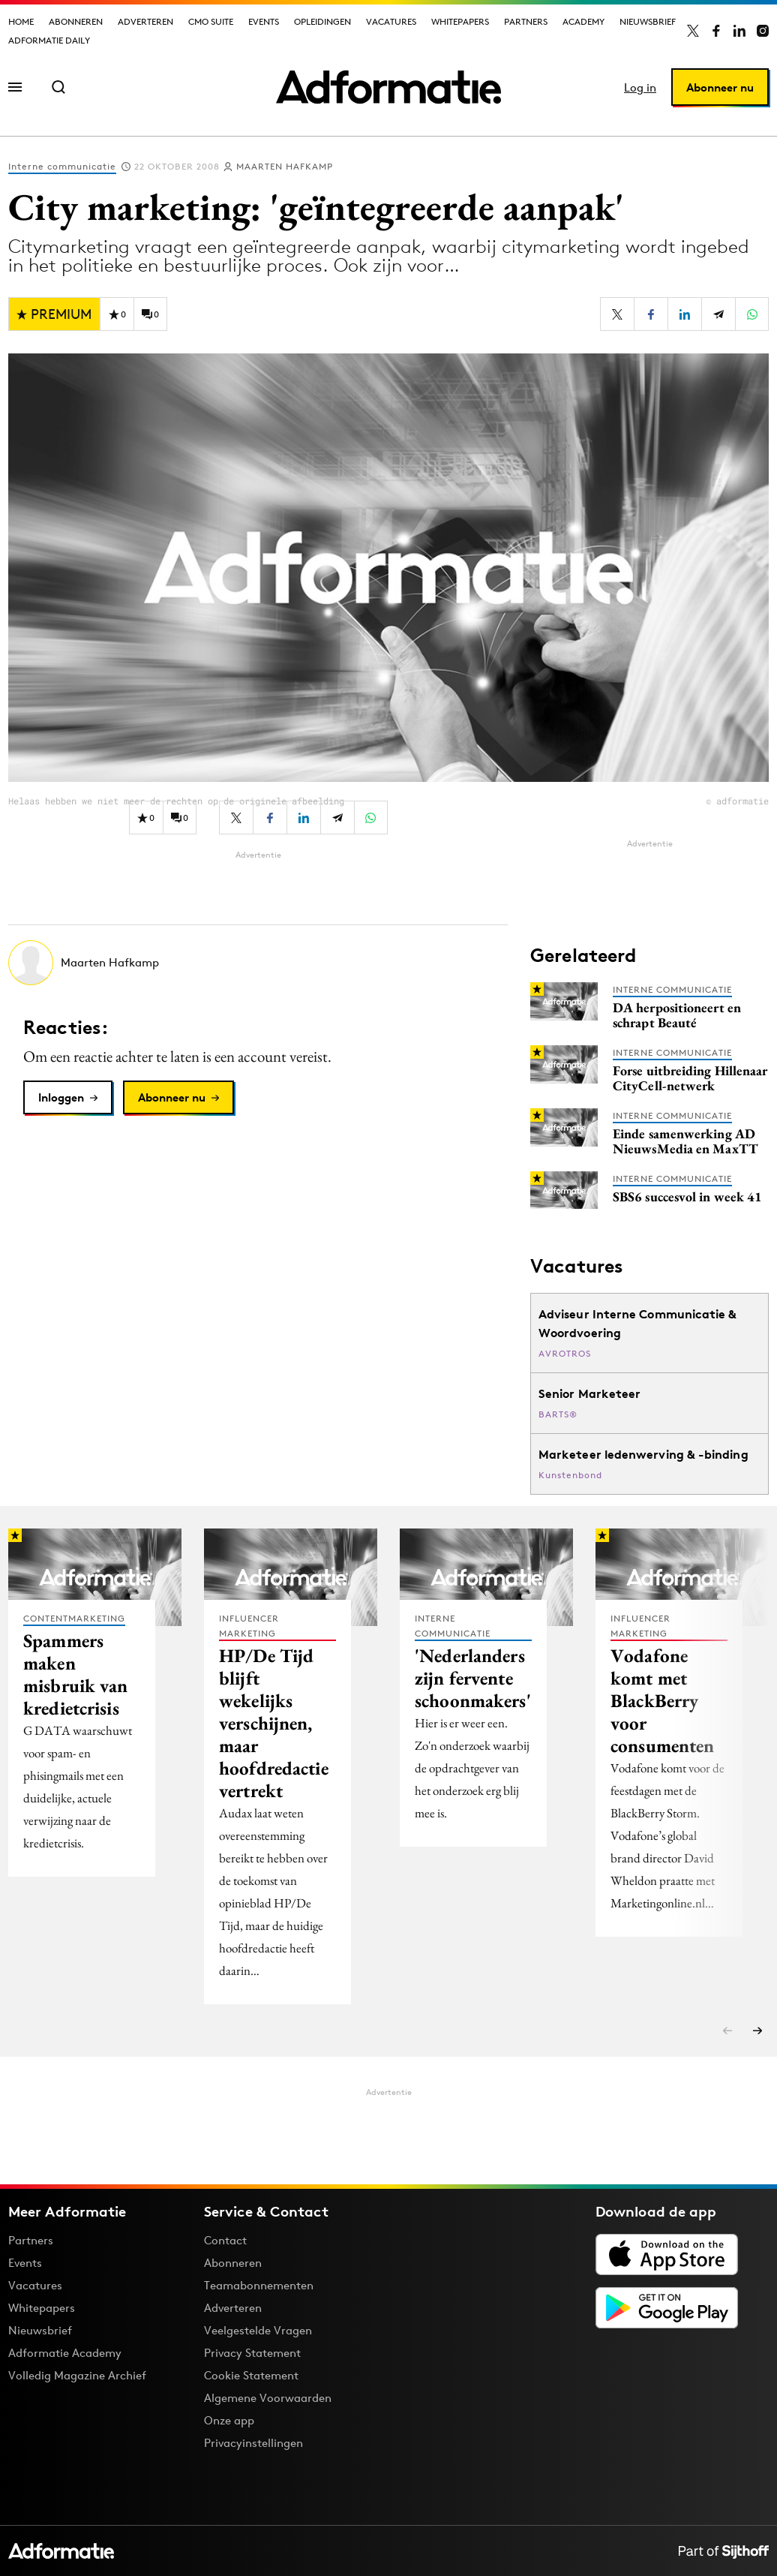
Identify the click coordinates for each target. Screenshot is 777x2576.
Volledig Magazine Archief (77, 2375)
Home (21, 21)
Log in (640, 87)
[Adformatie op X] (693, 31)
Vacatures (391, 21)
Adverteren (145, 21)
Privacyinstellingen (253, 2443)
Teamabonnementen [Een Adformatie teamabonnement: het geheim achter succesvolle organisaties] (259, 2285)
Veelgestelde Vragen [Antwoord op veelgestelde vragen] (258, 2330)
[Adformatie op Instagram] (763, 31)
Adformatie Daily (49, 40)
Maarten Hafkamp (284, 166)
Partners (526, 21)
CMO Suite (210, 21)
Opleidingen (322, 21)
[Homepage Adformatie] (388, 87)
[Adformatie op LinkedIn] (740, 31)
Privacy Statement (252, 2353)
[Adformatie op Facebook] (716, 31)
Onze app (229, 2420)
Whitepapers (460, 21)
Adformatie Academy (65, 2353)
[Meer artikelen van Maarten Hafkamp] (258, 962)
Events (263, 21)
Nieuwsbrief (648, 21)
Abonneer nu (720, 87)
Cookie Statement (251, 2375)
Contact (225, 2240)
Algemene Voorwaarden (268, 2398)
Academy (583, 21)
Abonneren (76, 21)
